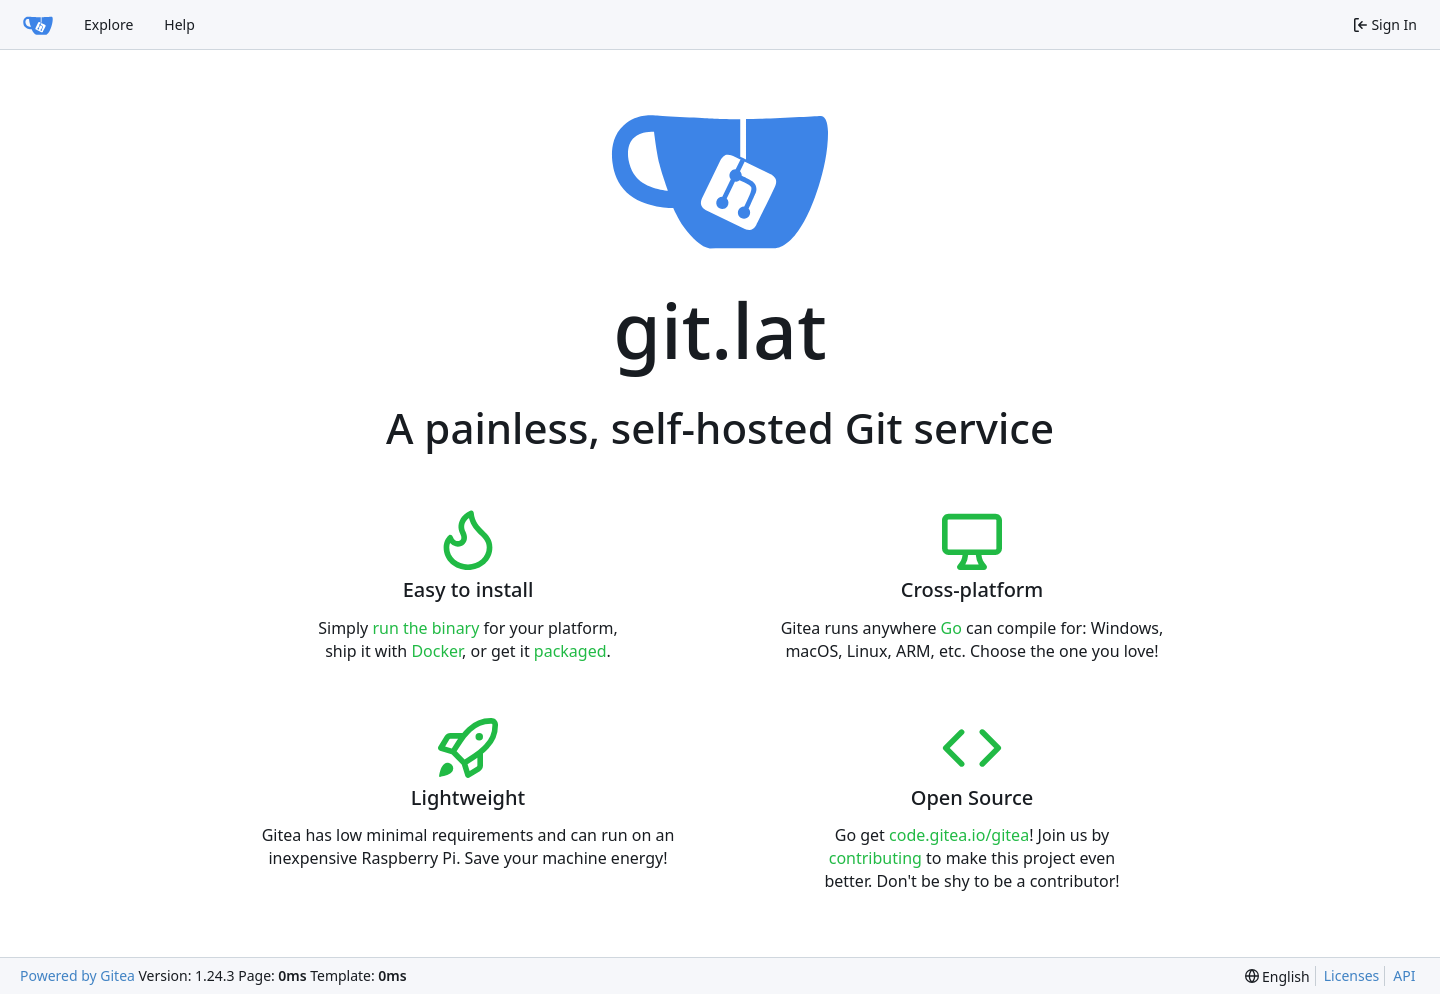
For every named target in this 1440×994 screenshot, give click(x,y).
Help (179, 24)
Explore (108, 24)
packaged (570, 651)
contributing (875, 858)
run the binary (425, 628)
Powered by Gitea (77, 975)
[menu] (1277, 976)
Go (951, 628)
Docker (436, 651)
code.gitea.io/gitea (959, 835)
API (1404, 975)
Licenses (1352, 975)
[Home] (38, 25)
